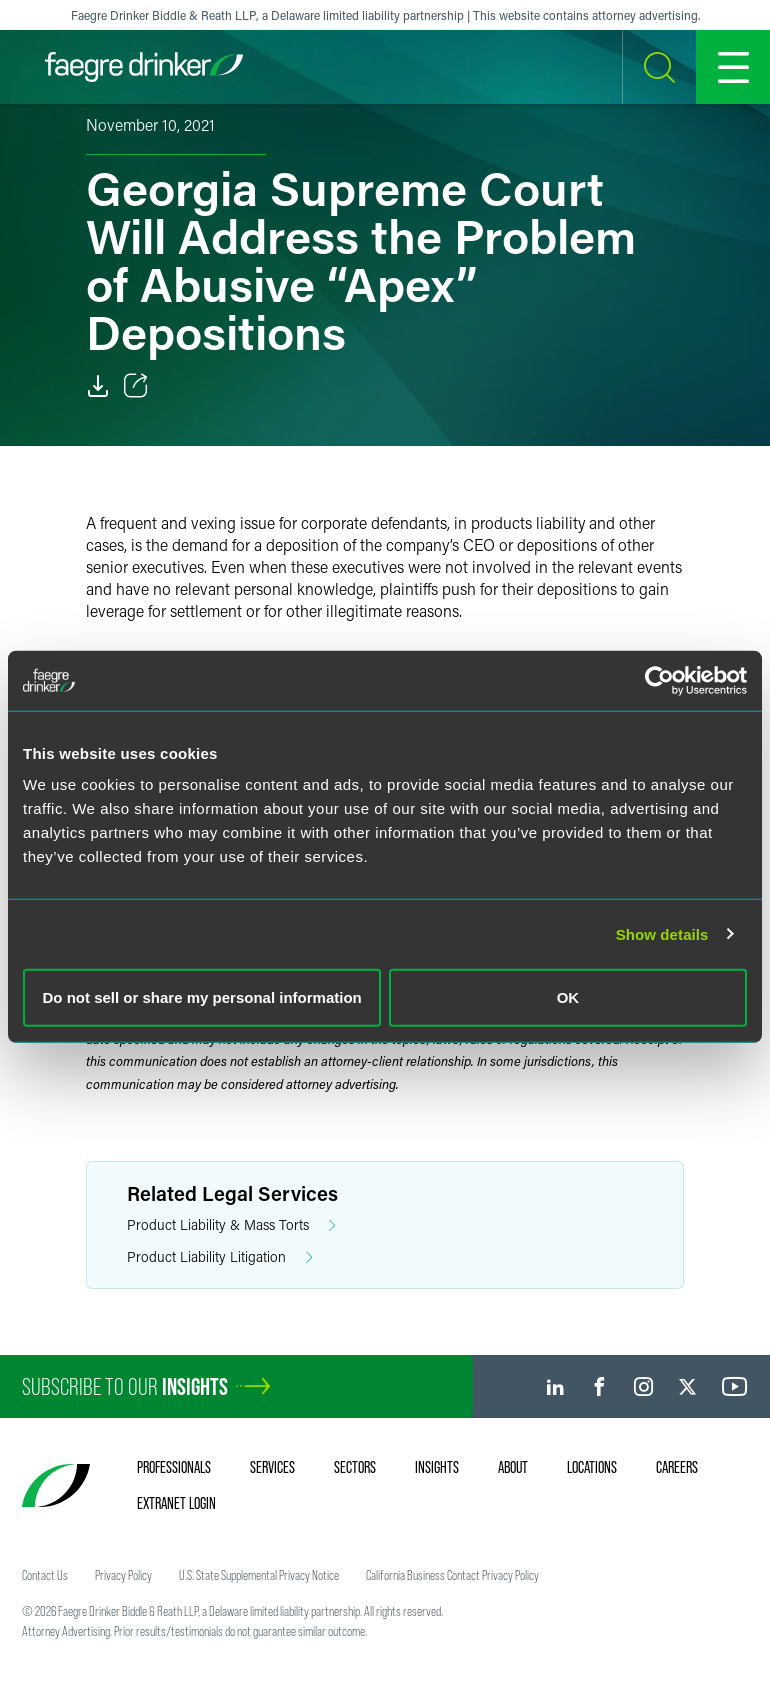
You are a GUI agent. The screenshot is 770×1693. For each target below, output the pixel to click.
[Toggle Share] (136, 386)
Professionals (174, 1467)
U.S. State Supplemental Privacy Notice (259, 1575)
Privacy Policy (123, 1575)
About (513, 1467)
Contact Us (45, 1575)
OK (568, 997)
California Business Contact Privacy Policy (452, 1575)
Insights (437, 1467)
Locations (592, 1467)
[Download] (98, 386)
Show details (662, 933)
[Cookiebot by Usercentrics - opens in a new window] (659, 680)
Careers (677, 1467)
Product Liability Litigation (220, 1257)
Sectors (355, 1467)
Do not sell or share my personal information (202, 997)
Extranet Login (176, 1503)
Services (272, 1467)
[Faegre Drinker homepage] (144, 67)
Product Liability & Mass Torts (231, 1225)
